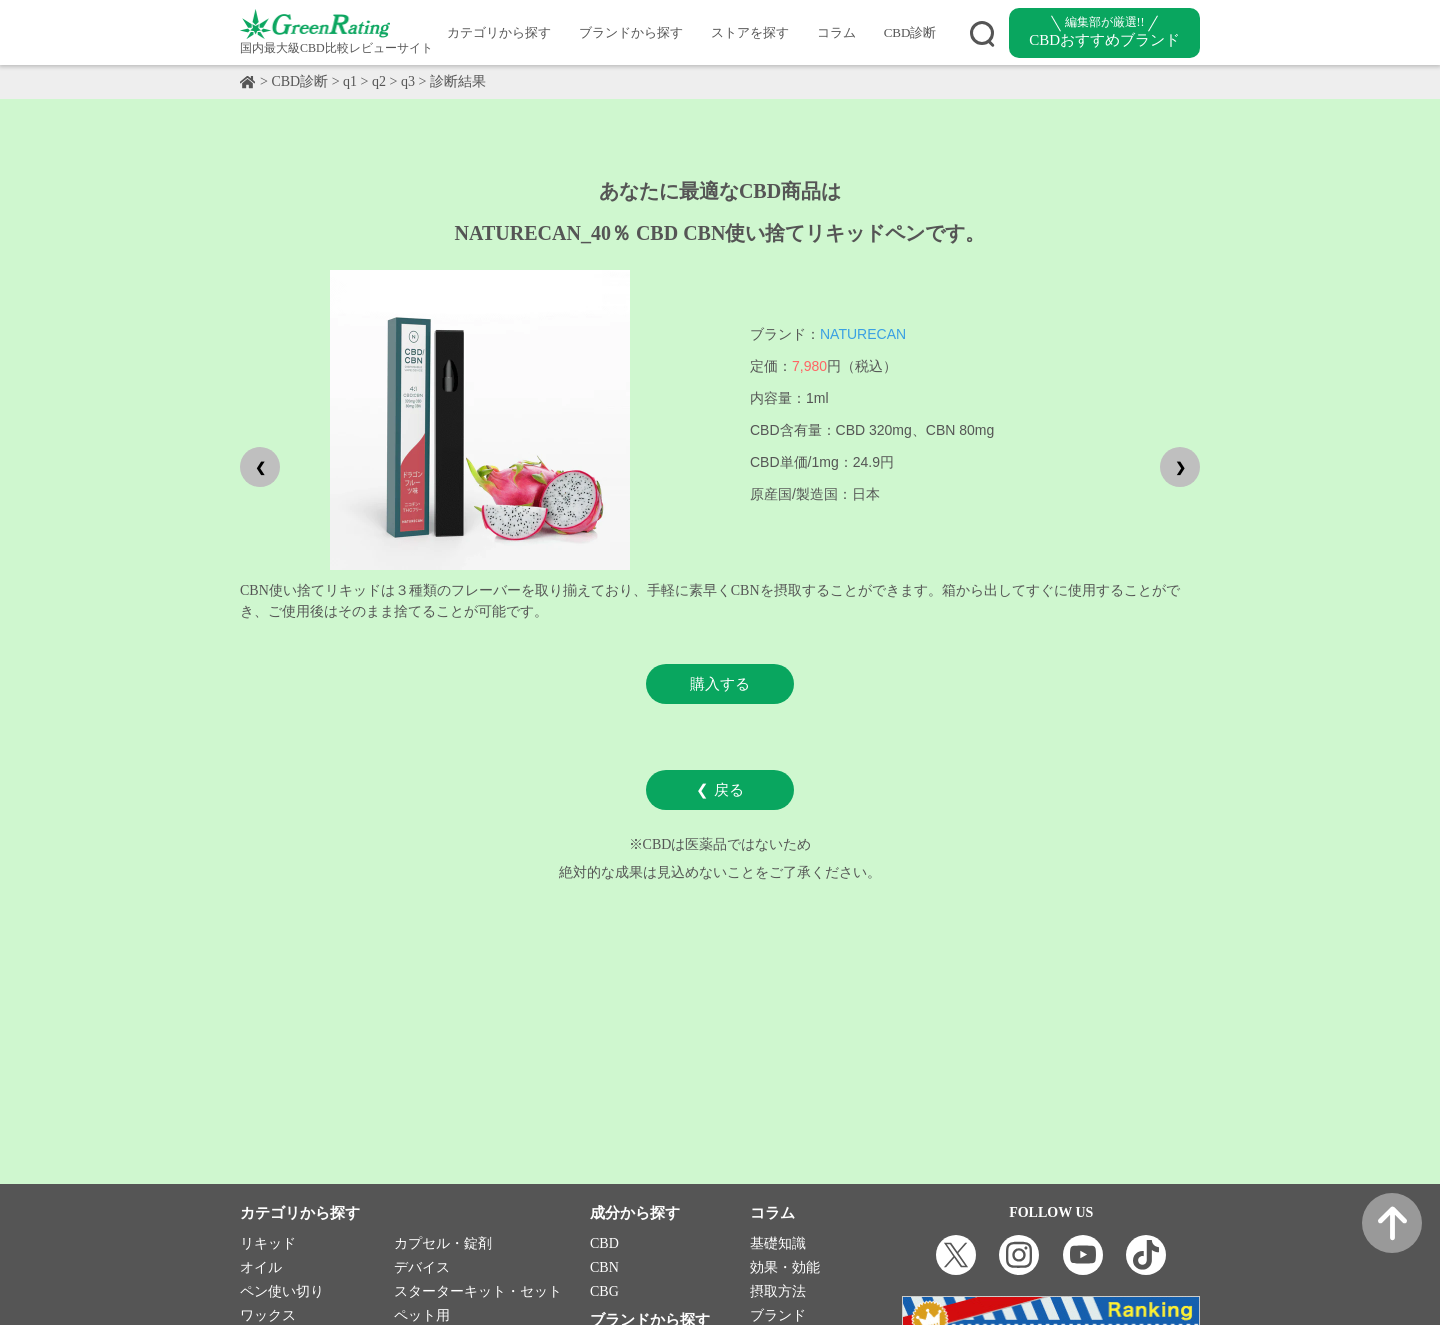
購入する (720, 683)
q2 (379, 81)
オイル (261, 1267)
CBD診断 (910, 32)
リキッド (268, 1243)
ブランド (778, 1315)
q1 (350, 81)
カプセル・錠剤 (443, 1243)
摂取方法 (778, 1291)
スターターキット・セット (478, 1291)
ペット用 (422, 1315)
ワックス (268, 1315)
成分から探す (635, 1213)
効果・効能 (785, 1267)
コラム (836, 32)
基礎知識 (778, 1243)
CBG (604, 1291)
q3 (408, 81)
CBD (604, 1243)
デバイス (422, 1267)
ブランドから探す (631, 32)
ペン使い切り (282, 1291)
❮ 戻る (719, 789)
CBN (604, 1267)
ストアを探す (750, 32)
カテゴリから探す (499, 32)
